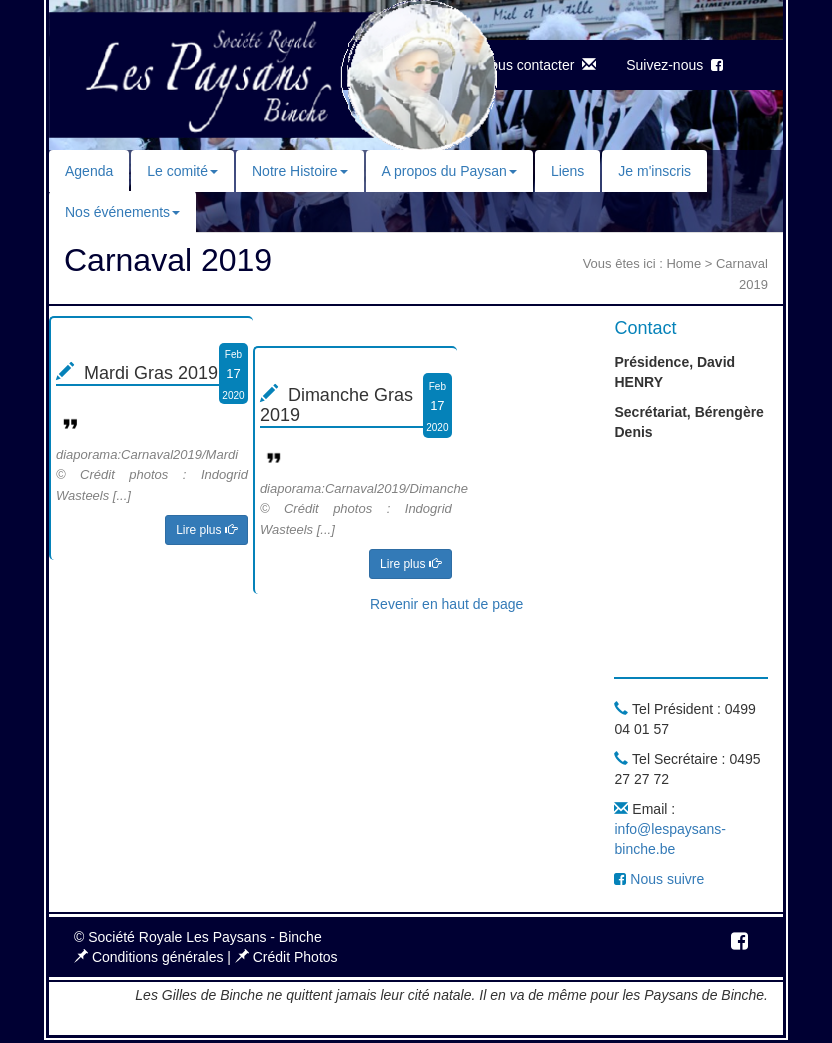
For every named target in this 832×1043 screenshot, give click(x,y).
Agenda (89, 171)
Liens (567, 171)
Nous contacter (538, 65)
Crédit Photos (286, 957)
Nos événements (122, 212)
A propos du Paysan (449, 171)
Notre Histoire (300, 171)
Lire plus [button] (206, 530)
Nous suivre (659, 879)
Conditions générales (150, 957)
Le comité (182, 171)
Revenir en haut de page (446, 604)
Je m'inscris (654, 171)
